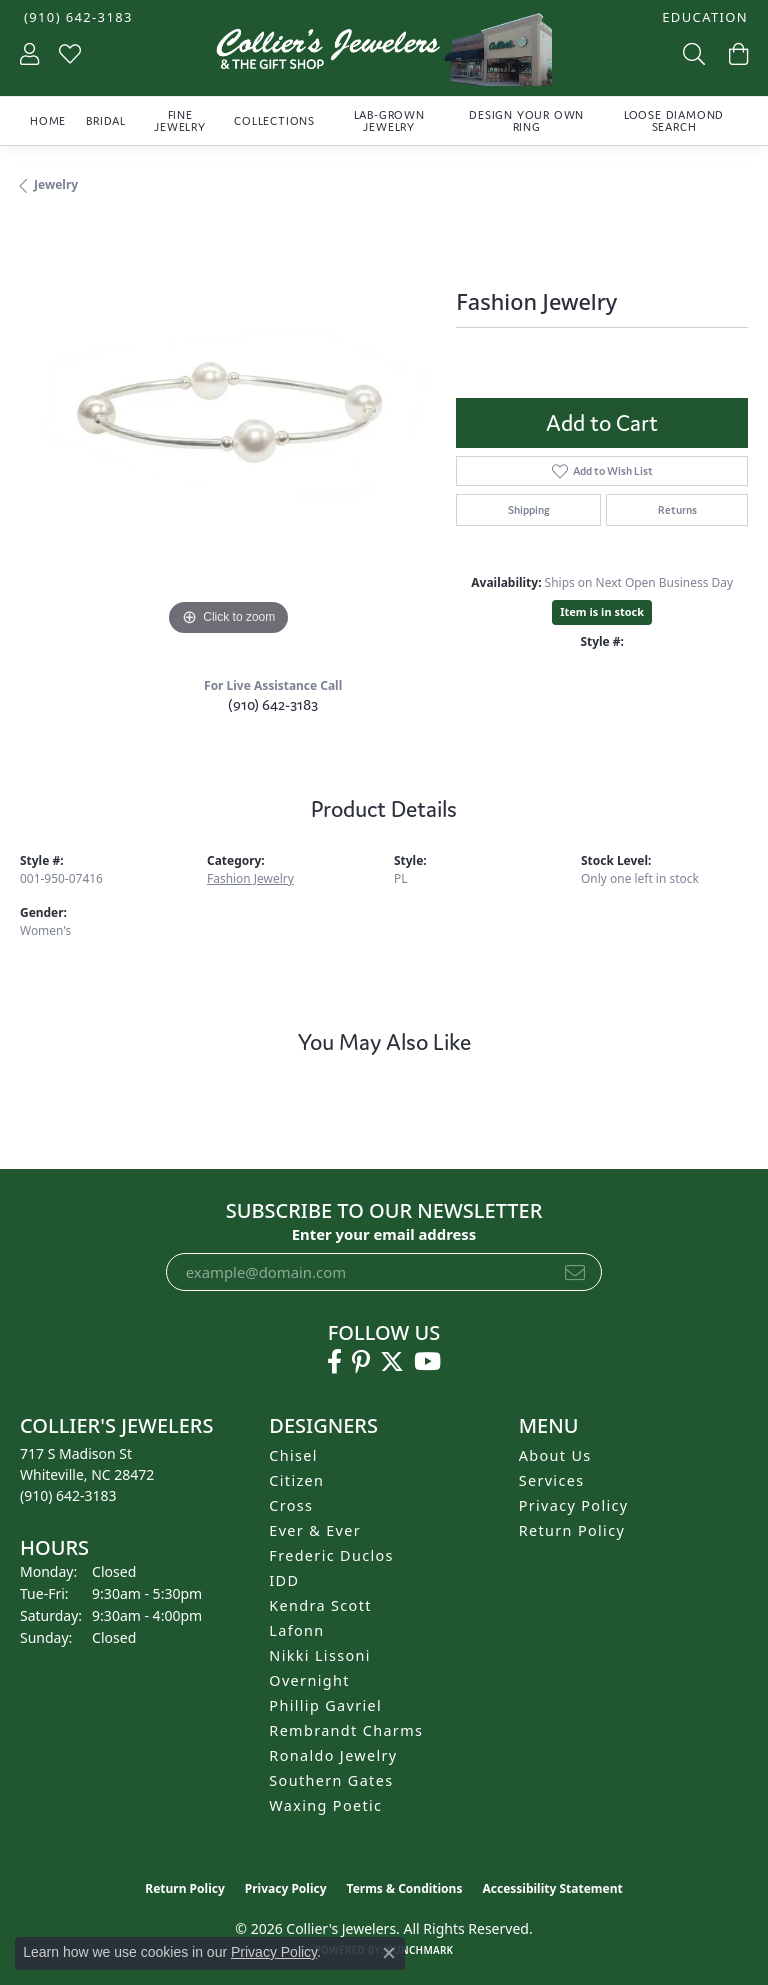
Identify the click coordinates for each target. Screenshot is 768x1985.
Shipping (529, 510)
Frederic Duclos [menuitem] (331, 1555)
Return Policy (572, 1530)
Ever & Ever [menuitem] (315, 1530)
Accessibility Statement (552, 1888)
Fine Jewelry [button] (180, 121)
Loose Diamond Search (674, 121)
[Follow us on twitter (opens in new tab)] (392, 1362)
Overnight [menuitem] (309, 1680)
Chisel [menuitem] (293, 1455)
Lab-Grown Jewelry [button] (389, 121)
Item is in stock (602, 611)
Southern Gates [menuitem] (331, 1780)
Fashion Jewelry (250, 878)
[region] (228, 433)
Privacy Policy (574, 1505)
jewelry (56, 184)
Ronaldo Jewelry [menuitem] (333, 1755)
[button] (703, 17)
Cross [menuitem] (291, 1505)
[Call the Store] (68, 1495)
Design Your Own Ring (526, 121)
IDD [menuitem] (284, 1580)
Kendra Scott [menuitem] (320, 1605)
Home (48, 121)
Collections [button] (274, 121)
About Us (555, 1455)
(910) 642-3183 (273, 704)
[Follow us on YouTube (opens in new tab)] (427, 1362)
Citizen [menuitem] (296, 1480)
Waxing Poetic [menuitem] (325, 1805)
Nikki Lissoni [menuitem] (320, 1655)
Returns (677, 510)
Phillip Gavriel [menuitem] (325, 1705)
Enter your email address (384, 1234)
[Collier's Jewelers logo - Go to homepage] (384, 54)
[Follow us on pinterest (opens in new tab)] (361, 1362)
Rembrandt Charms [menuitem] (346, 1730)
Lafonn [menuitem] (296, 1630)
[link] (76, 17)
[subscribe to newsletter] (575, 1272)
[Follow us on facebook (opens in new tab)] (334, 1362)
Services (552, 1480)
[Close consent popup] (389, 1953)
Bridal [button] (106, 121)
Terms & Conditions (405, 1888)
